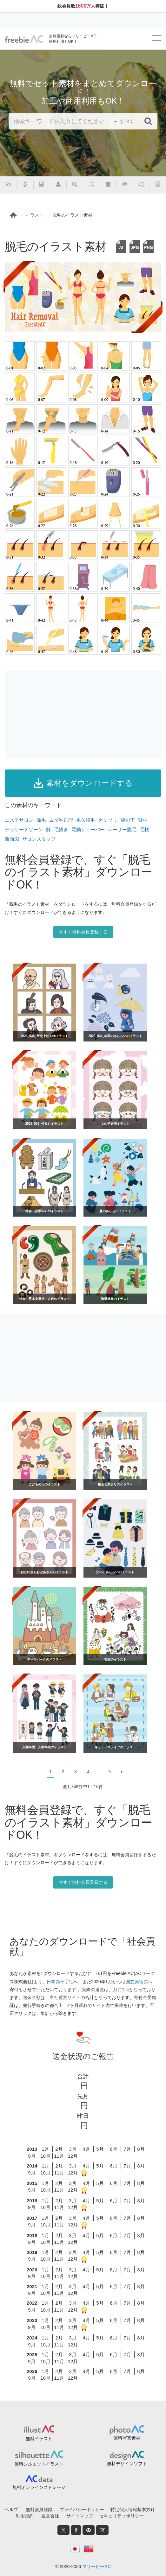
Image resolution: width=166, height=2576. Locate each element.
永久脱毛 (85, 820)
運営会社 (50, 2515)
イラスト (34, 215)
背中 (143, 820)
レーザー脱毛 (122, 829)
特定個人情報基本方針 (132, 2509)
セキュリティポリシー (121, 2515)
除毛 (41, 820)
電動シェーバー (88, 829)
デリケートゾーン (24, 829)
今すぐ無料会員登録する (83, 931)
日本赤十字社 (60, 1981)
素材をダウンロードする (83, 783)
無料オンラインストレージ (39, 2487)
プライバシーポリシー (82, 2509)
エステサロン (19, 820)
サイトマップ (79, 2515)
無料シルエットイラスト (39, 2463)
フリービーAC (96, 2566)
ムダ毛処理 (61, 820)
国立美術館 (137, 1981)
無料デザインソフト (127, 2463)
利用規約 (25, 2515)
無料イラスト (39, 2438)
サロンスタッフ (39, 839)
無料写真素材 (127, 2437)
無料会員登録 (39, 2509)
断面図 (12, 839)
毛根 (144, 829)
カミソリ (107, 820)
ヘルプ (11, 2509)
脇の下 (128, 820)
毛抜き (61, 829)
